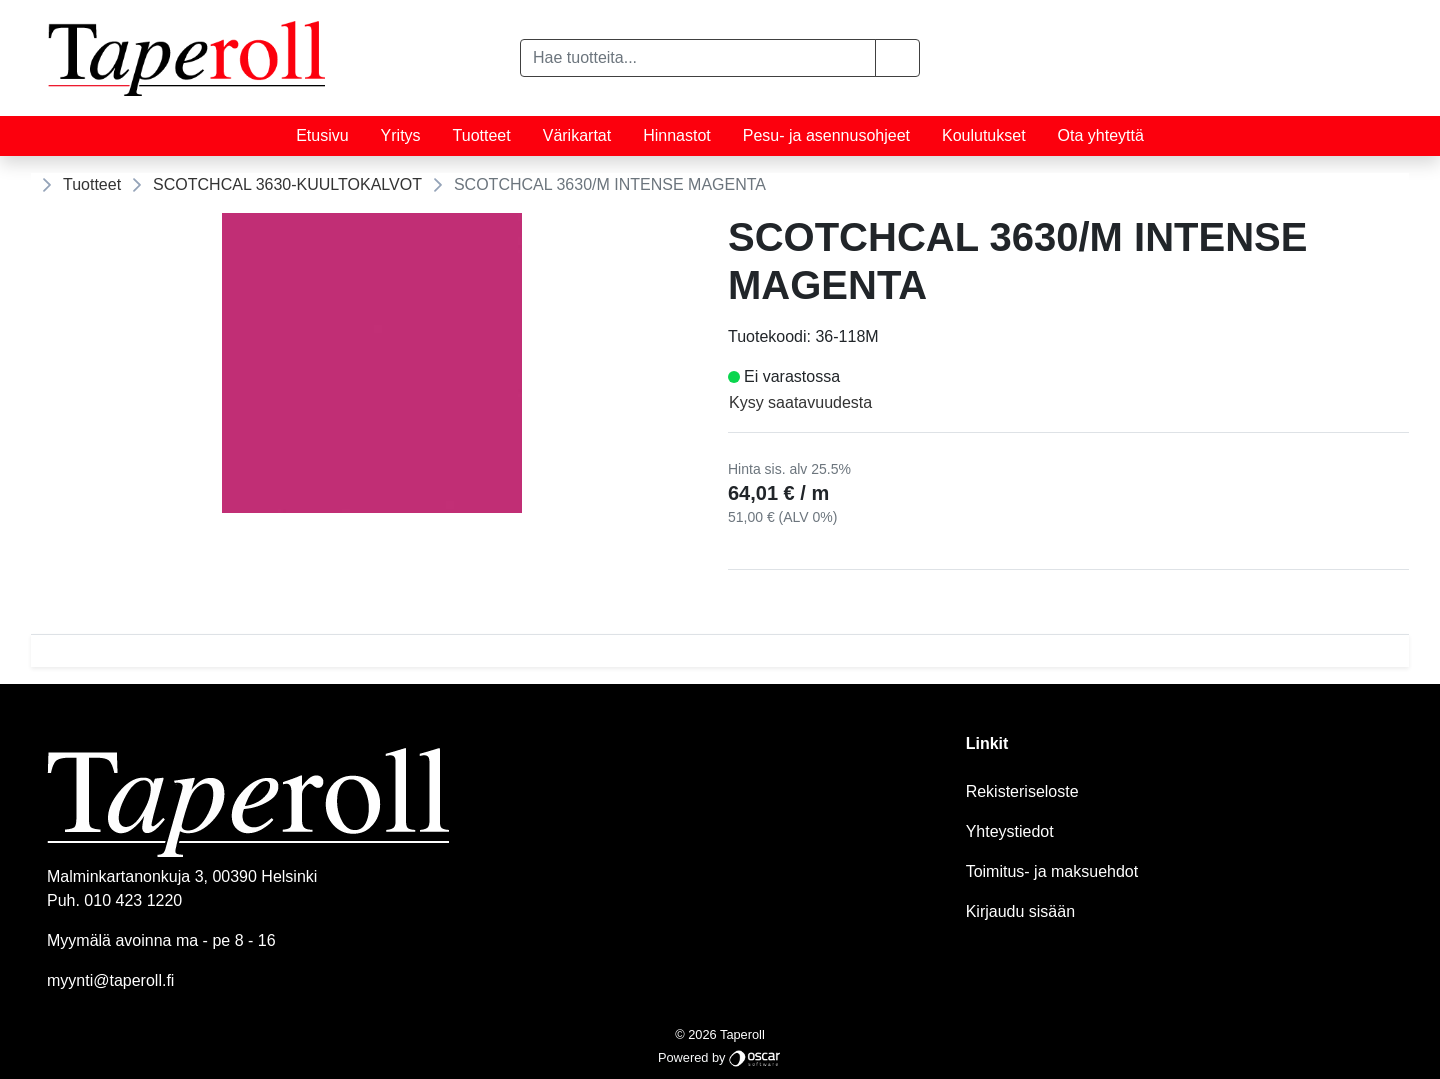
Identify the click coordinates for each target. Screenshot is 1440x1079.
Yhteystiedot (1010, 831)
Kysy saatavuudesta (800, 402)
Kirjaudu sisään (1020, 911)
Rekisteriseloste (1022, 791)
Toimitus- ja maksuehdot (1052, 871)
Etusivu (322, 135)
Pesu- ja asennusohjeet (826, 135)
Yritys (401, 135)
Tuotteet (482, 135)
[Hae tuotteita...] (698, 58)
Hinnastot (677, 135)
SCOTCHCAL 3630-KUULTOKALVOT (287, 184)
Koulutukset (984, 135)
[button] (897, 58)
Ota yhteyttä (1101, 135)
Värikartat (577, 135)
